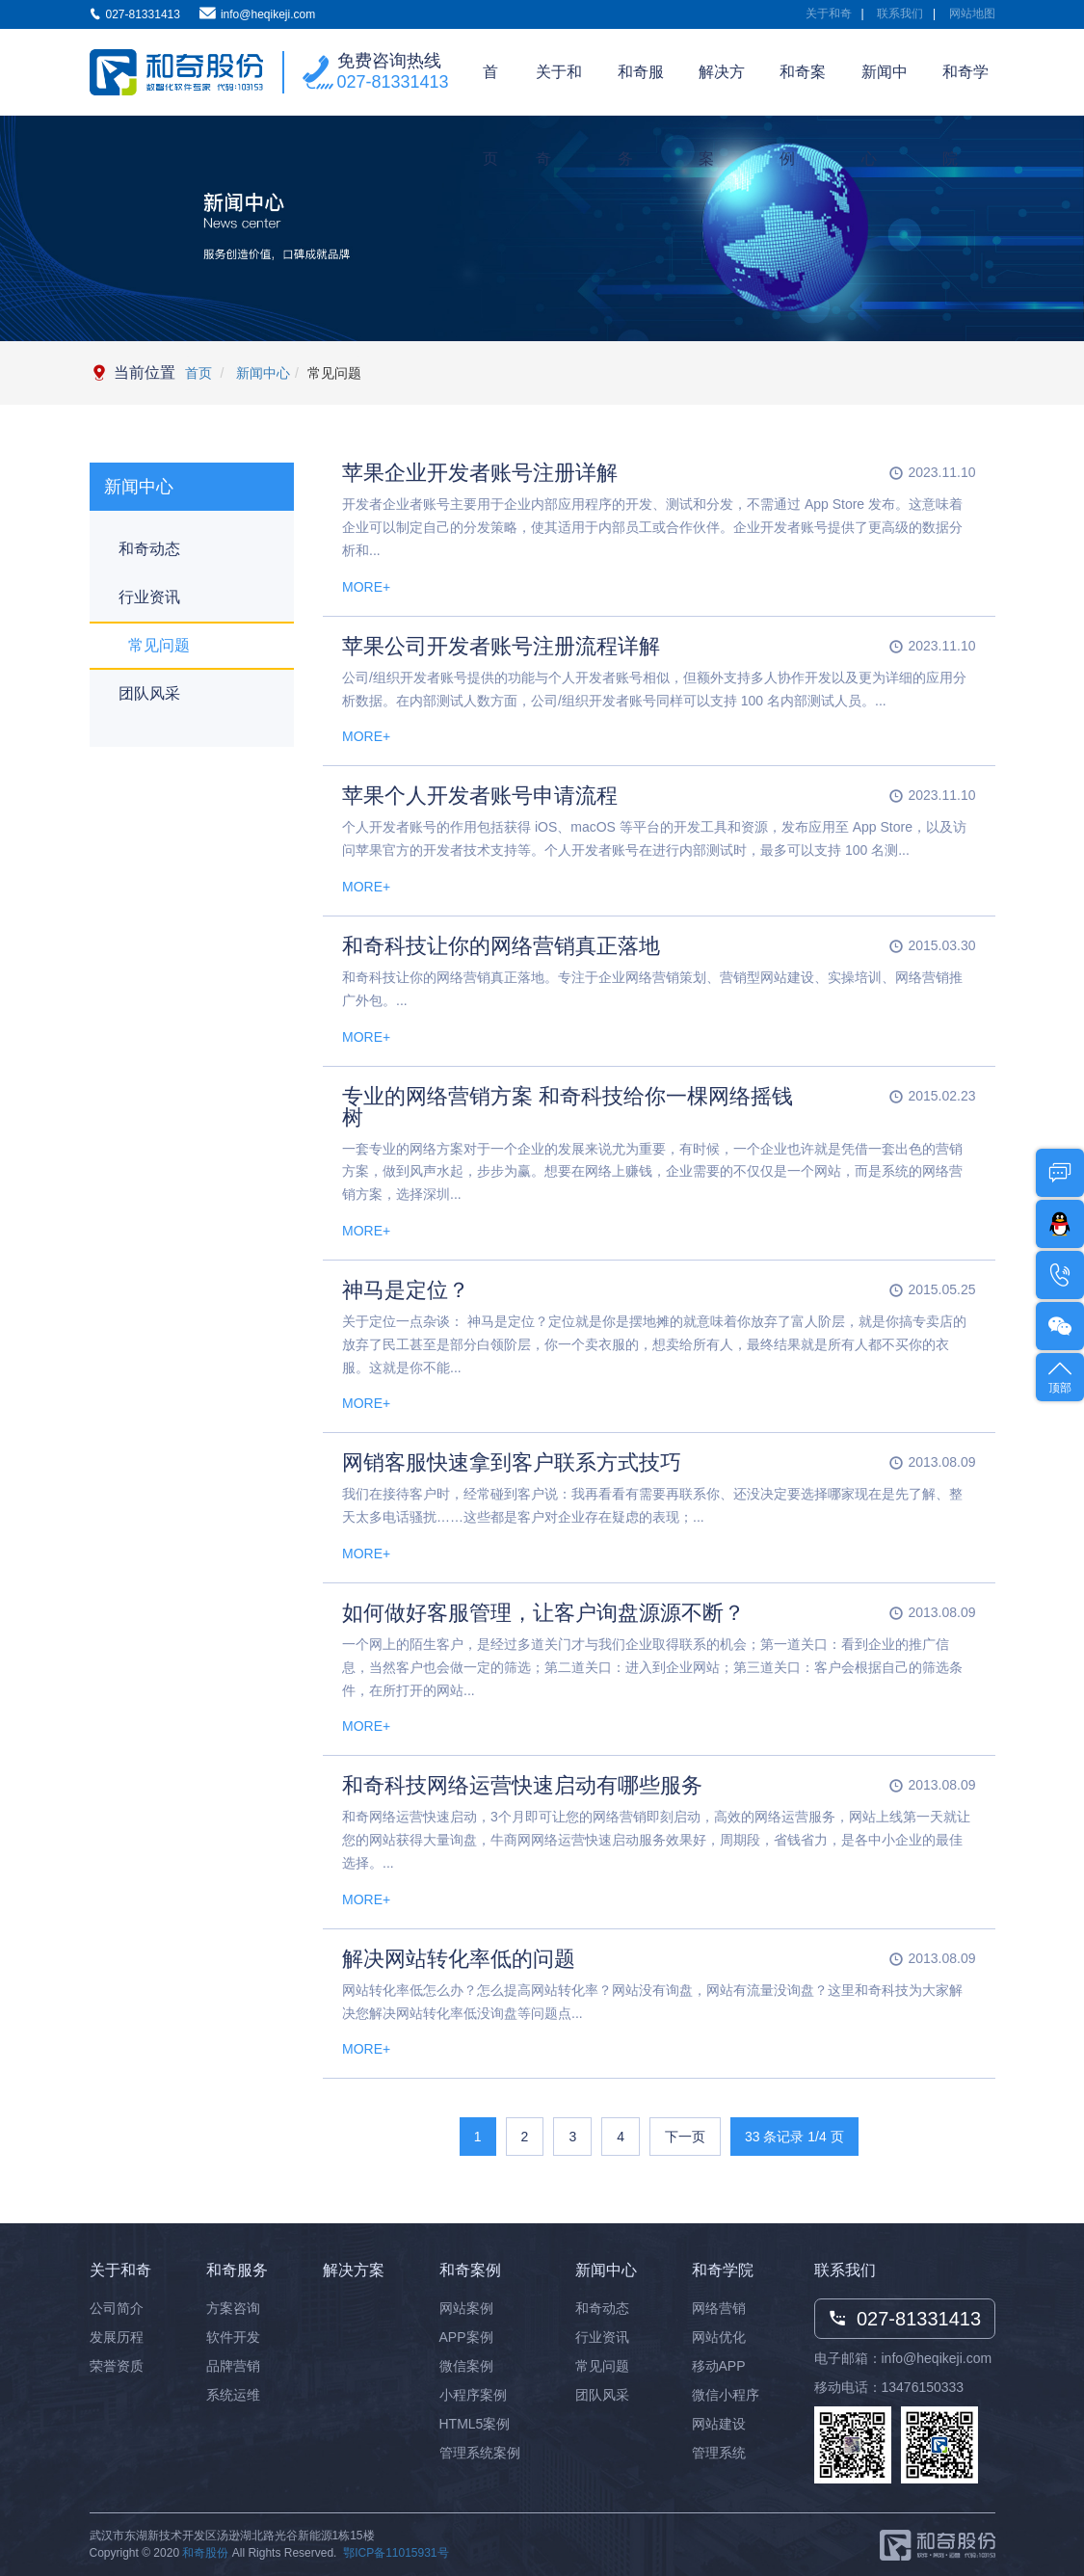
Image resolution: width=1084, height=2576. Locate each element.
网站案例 (466, 2308)
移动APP (719, 2366)
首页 (490, 90)
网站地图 (972, 13)
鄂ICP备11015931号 (395, 2553)
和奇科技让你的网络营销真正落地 (501, 946)
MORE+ (366, 587)
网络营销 (719, 2308)
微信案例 (466, 2366)
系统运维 (233, 2395)
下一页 (685, 2136)
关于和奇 (829, 13)
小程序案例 (473, 2395)
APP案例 (466, 2337)
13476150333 (923, 2387)
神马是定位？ (405, 1290)
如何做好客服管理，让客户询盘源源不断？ (543, 1613)
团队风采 (149, 693)
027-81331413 (393, 82)
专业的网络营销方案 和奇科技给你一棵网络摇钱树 (567, 1106)
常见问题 (159, 645)
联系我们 (900, 13)
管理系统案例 (479, 2452)
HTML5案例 (475, 2423)
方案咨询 (233, 2308)
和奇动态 (149, 549)
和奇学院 (965, 90)
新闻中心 (884, 90)
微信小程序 (725, 2395)
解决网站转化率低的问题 (458, 1959)
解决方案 (722, 90)
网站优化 (719, 2337)
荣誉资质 (117, 2366)
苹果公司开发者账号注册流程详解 (501, 646)
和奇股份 (205, 2553)
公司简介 (117, 2308)
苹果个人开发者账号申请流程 (480, 795)
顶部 (1059, 1375)
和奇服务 (641, 90)
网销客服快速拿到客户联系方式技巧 (511, 1462)
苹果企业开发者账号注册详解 (480, 473)
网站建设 (719, 2423)
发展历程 (117, 2337)
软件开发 (233, 2337)
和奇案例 (803, 90)
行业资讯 (149, 597)
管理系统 (719, 2452)
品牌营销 (233, 2366)
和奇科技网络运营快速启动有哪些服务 (522, 1785)
